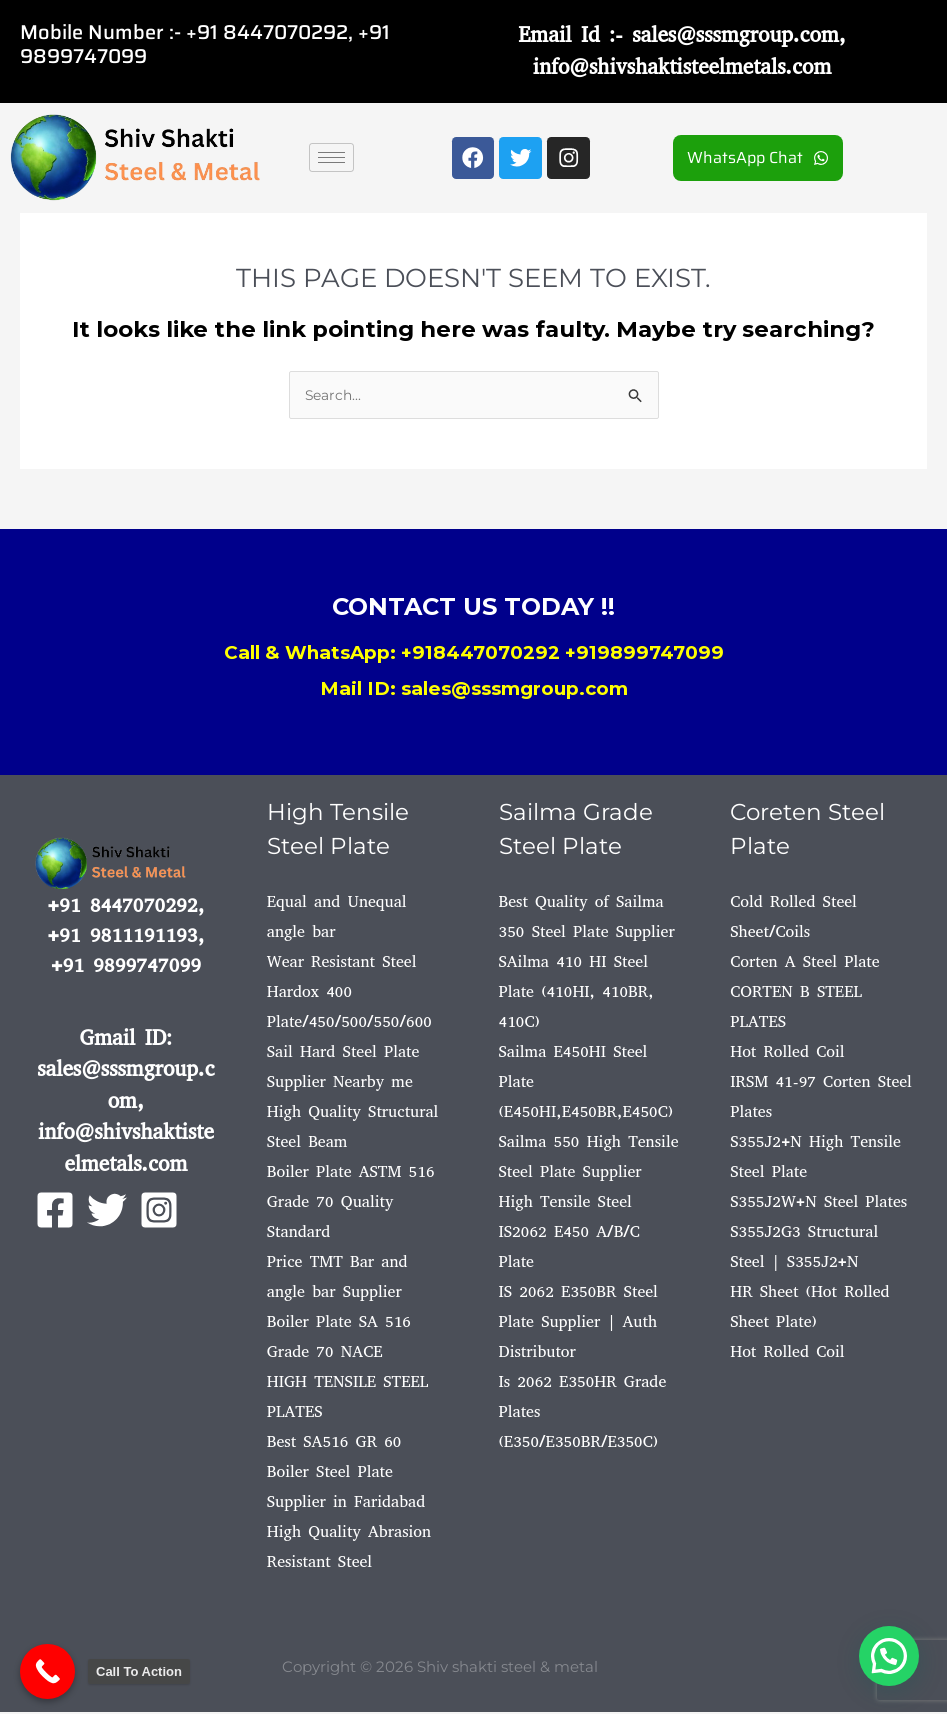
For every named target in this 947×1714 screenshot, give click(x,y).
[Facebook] (55, 1212)
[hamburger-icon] (331, 157)
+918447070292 (480, 654)
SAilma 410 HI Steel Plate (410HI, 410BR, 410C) (576, 993)
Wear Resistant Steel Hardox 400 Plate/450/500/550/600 (349, 993)
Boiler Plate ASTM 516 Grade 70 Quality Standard (351, 1203)
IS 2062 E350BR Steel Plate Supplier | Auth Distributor (578, 1323)
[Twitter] (107, 1212)
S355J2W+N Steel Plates (818, 1203)
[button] (889, 1656)
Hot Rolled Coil (787, 1053)
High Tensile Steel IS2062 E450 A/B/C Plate (569, 1233)
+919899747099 (644, 654)
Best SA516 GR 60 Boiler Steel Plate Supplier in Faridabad (346, 1473)
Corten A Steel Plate (804, 963)
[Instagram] (159, 1212)
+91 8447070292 (267, 32)
